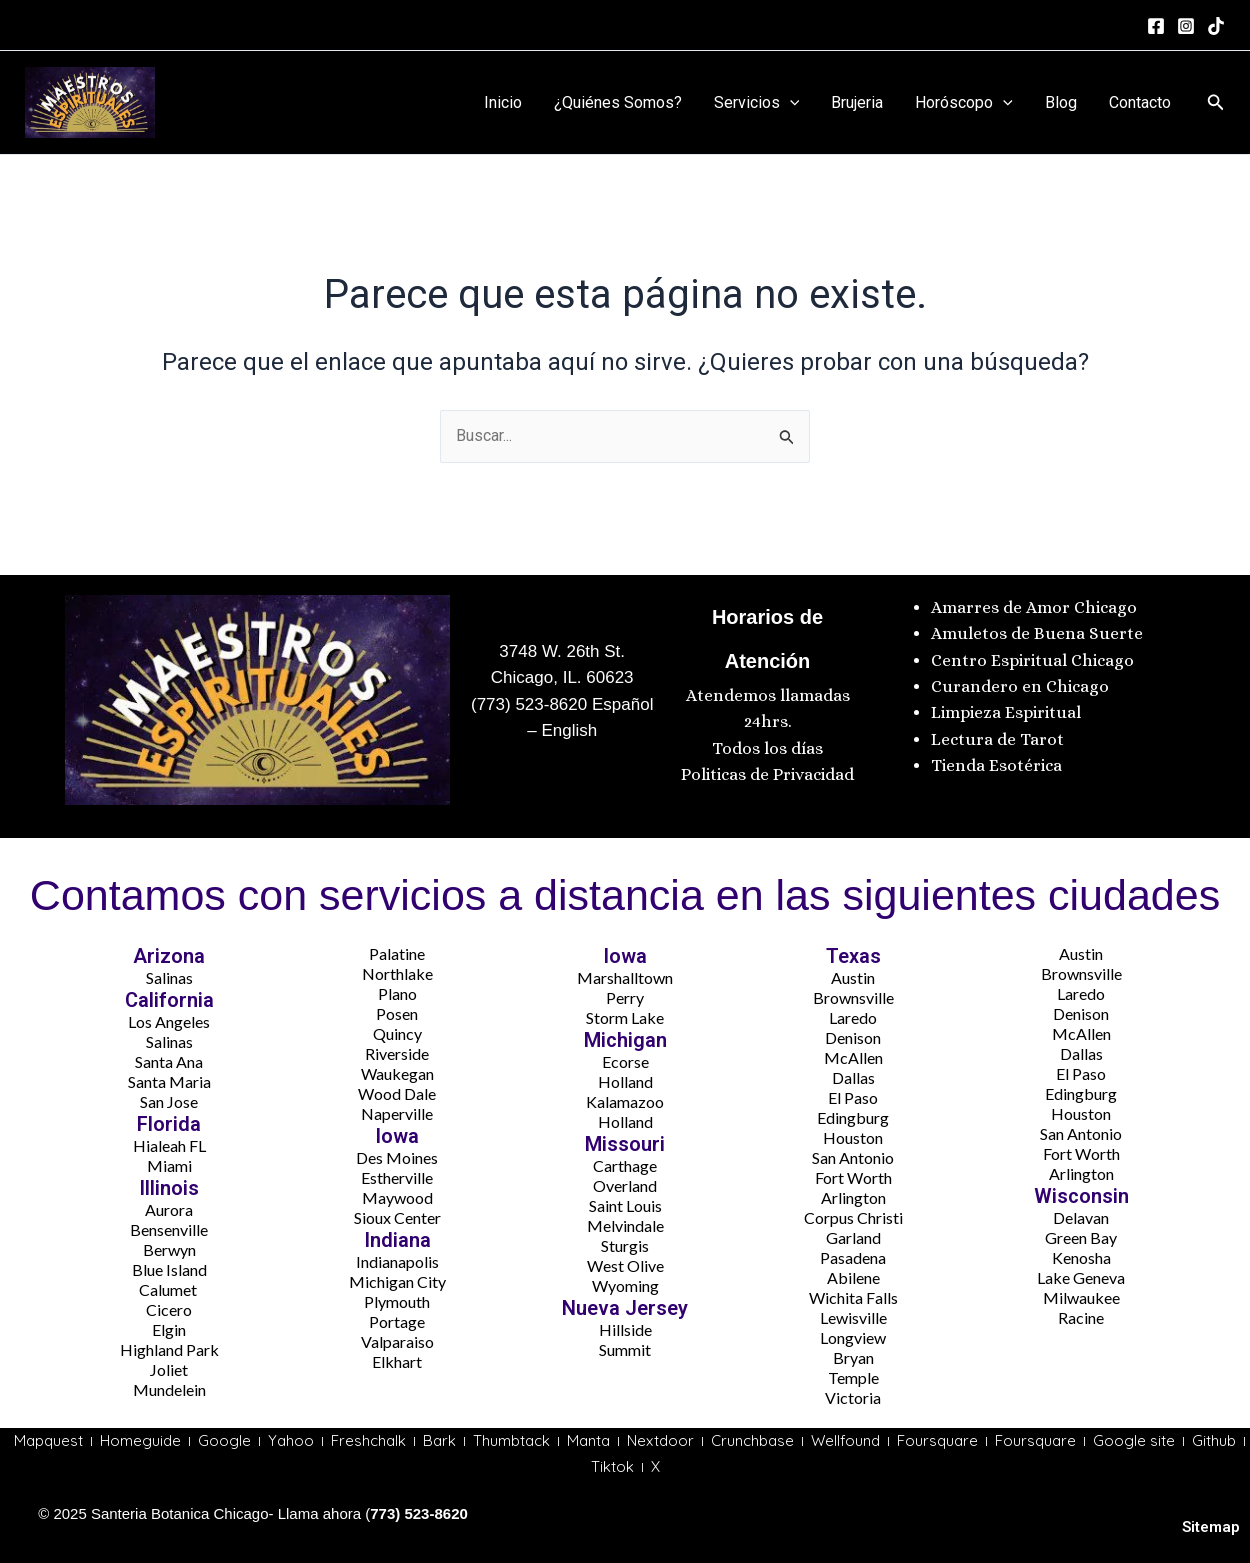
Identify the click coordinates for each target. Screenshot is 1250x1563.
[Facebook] (1156, 26)
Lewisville (853, 1317)
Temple (853, 1377)
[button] (1216, 102)
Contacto (1140, 102)
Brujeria (857, 102)
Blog (1061, 102)
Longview (853, 1337)
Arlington (853, 1197)
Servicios (757, 103)
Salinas (169, 977)
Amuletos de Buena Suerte (1037, 633)
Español (620, 704)
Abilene (853, 1277)
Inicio (503, 102)
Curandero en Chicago (1020, 686)
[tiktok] (1216, 26)
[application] (790, 103)
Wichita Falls (853, 1297)
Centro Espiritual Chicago (1032, 660)
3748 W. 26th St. (562, 651)
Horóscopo (964, 103)
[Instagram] (1186, 26)
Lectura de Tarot (997, 739)
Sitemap (1211, 1527)
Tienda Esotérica (998, 765)
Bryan (853, 1357)
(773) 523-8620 (529, 704)
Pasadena (853, 1257)
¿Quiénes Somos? (618, 102)
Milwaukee (1081, 1297)
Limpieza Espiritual (1006, 712)
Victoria (853, 1397)
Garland (853, 1237)
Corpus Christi (853, 1217)
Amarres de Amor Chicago (1034, 607)
